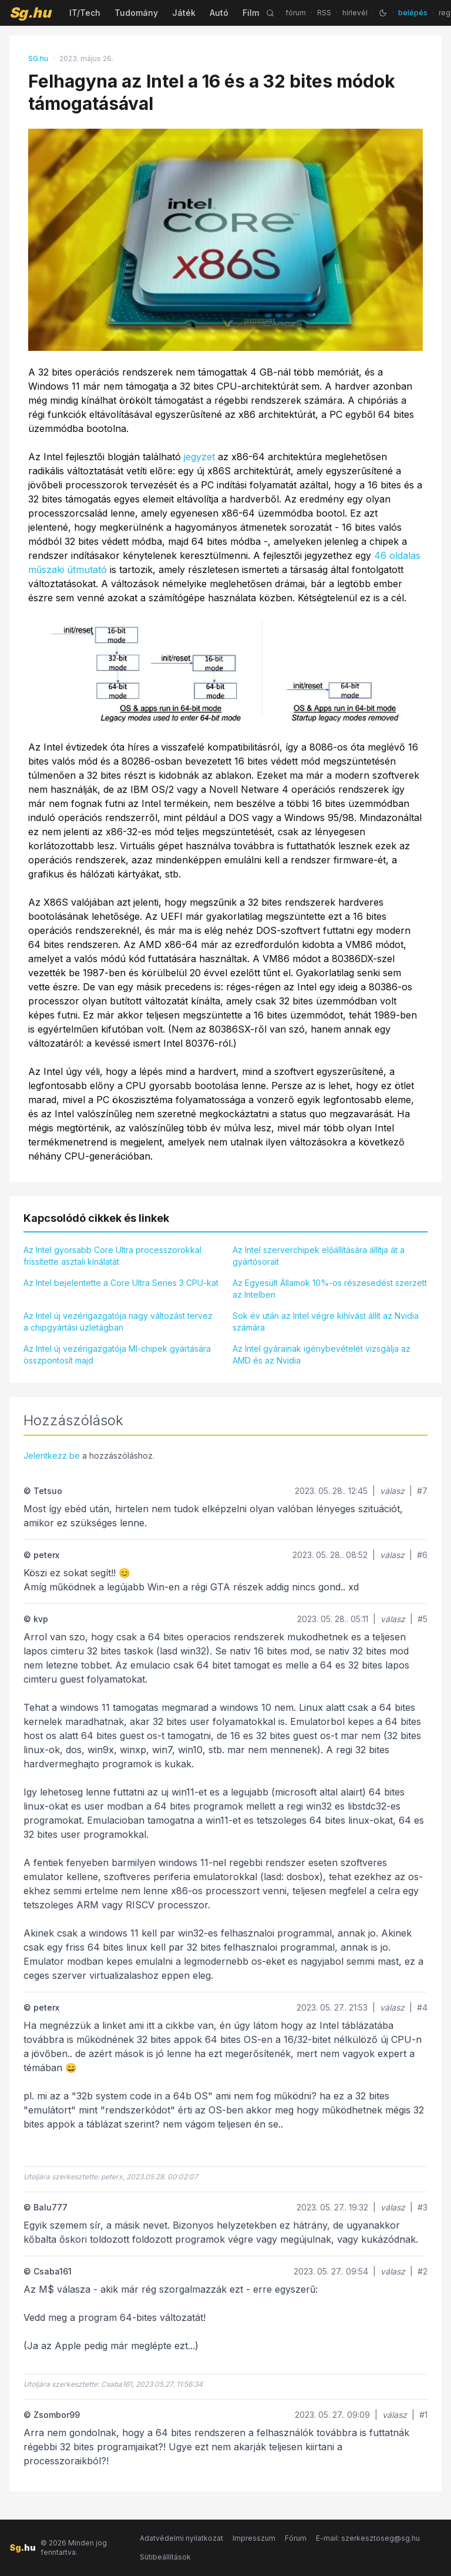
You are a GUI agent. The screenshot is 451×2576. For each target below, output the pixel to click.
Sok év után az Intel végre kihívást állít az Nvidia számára (326, 1321)
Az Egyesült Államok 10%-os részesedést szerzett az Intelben (330, 1288)
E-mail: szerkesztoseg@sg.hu (368, 2538)
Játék (184, 13)
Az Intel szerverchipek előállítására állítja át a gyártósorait (319, 1256)
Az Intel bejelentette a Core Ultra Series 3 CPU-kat (120, 1283)
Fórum (296, 2538)
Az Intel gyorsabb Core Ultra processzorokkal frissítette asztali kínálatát (112, 1256)
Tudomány (136, 13)
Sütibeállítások (165, 2556)
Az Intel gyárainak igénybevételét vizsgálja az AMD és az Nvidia (321, 1354)
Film (251, 13)
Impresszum (254, 2538)
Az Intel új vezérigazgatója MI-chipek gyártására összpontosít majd (117, 1354)
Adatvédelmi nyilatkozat (181, 2538)
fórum (295, 12)
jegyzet (199, 457)
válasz (392, 1491)
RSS (324, 12)
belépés (413, 12)
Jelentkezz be (51, 1455)
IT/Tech (84, 13)
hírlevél (355, 12)
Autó (219, 13)
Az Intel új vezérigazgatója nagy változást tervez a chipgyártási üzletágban (118, 1321)
